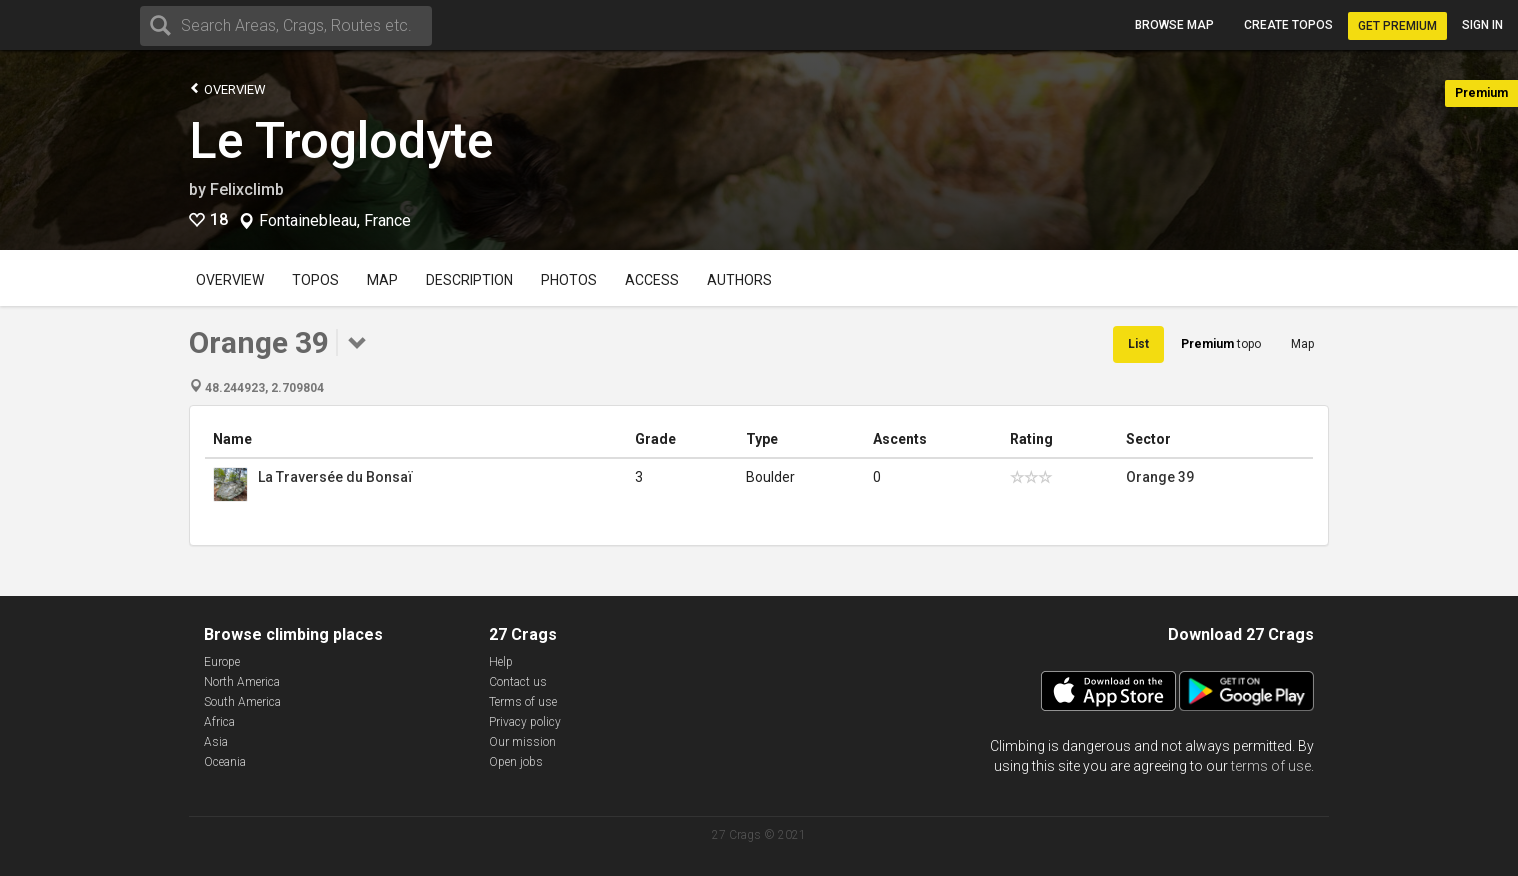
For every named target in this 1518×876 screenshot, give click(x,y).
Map (382, 280)
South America (242, 702)
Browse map (1174, 25)
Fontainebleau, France (335, 221)
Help (501, 662)
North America (242, 682)
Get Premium (1397, 26)
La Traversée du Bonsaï (335, 477)
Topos (315, 280)
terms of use (1271, 766)
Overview (227, 88)
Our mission (522, 742)
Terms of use (523, 702)
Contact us (518, 682)
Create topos (1288, 25)
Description (469, 280)
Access (652, 280)
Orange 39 (1160, 477)
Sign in (1482, 25)
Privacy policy (525, 722)
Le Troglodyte (341, 141)
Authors (739, 280)
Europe (222, 662)
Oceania (225, 762)
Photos (569, 280)
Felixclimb (247, 189)
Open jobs (516, 762)
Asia (216, 742)
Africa (219, 722)
